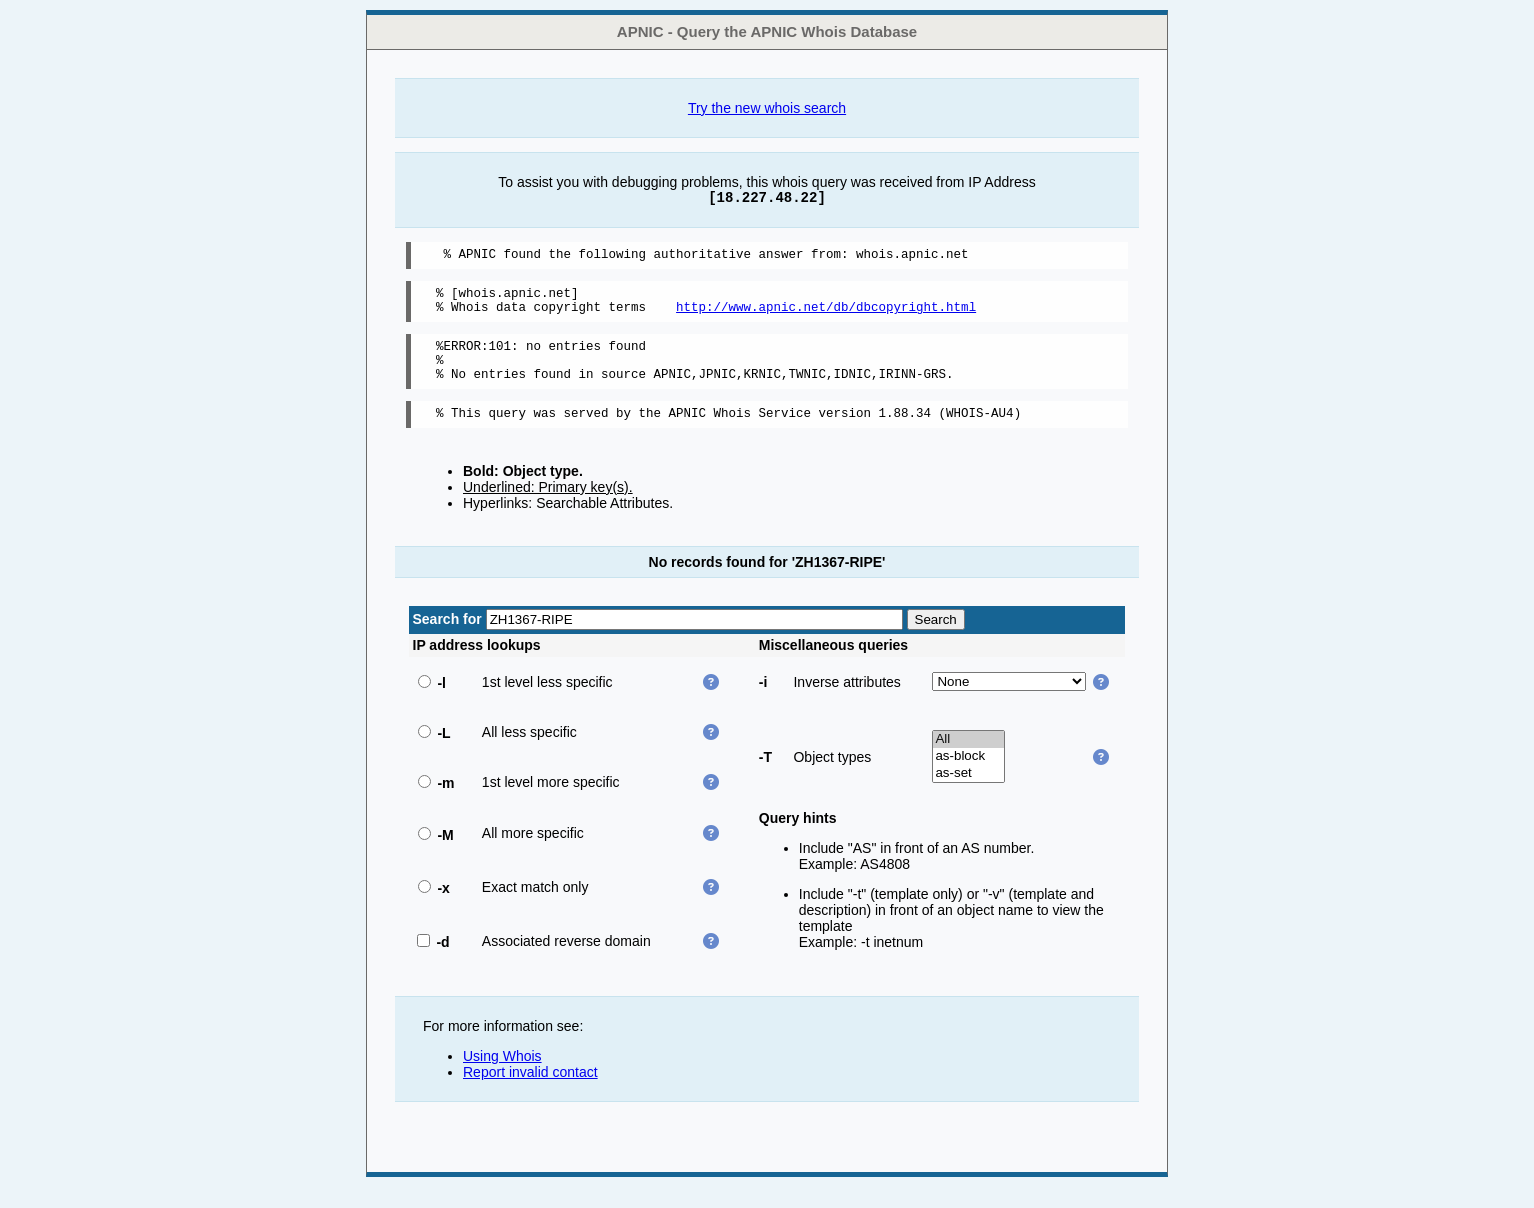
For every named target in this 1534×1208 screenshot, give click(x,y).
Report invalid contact (530, 1093)
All (968, 760)
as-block (968, 777)
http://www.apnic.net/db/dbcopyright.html (826, 315)
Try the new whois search (767, 108)
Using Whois (502, 1077)
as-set (968, 794)
